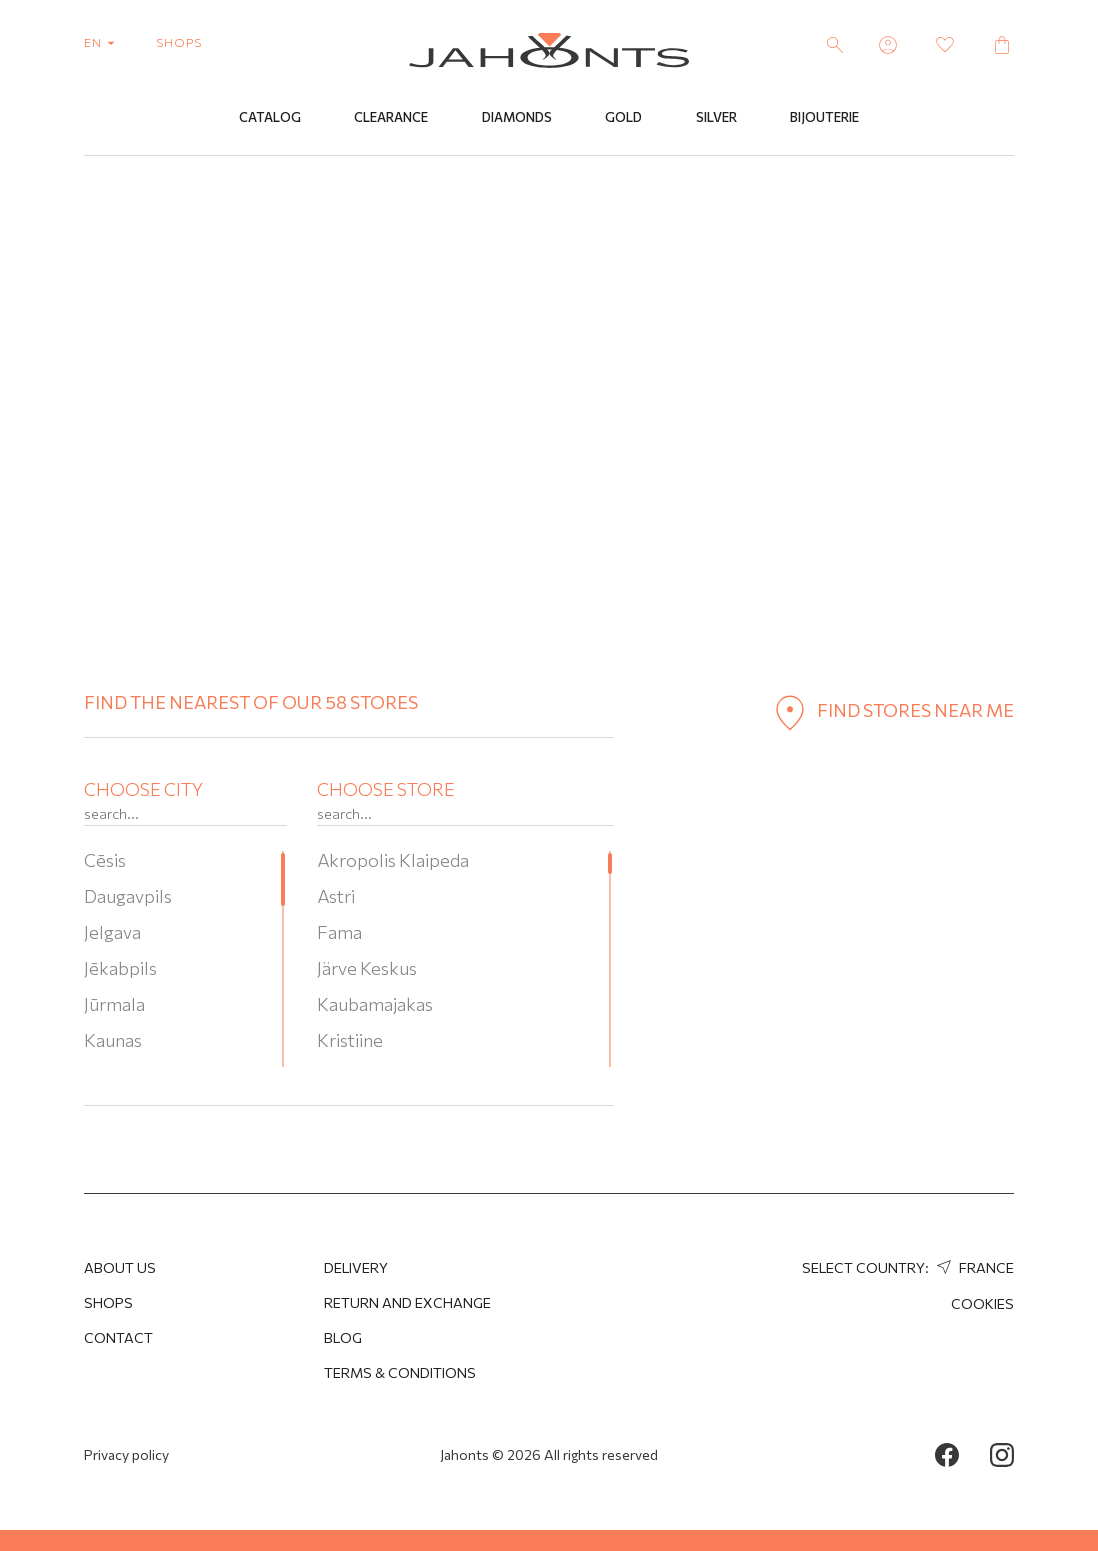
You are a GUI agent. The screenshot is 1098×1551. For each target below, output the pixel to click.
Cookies (982, 1303)
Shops (108, 1302)
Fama (339, 932)
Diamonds (517, 117)
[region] (185, 959)
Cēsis (105, 860)
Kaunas (113, 1040)
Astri (336, 896)
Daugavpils (128, 896)
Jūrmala (114, 1004)
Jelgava (112, 932)
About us (120, 1267)
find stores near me (890, 710)
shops (179, 42)
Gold (623, 117)
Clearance (391, 117)
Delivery (356, 1267)
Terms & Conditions (400, 1372)
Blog (343, 1337)
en (103, 42)
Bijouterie (824, 117)
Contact (118, 1337)
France (973, 1267)
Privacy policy (126, 1454)
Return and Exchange (407, 1302)
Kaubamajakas (375, 1004)
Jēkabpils (120, 968)
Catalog (270, 117)
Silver (716, 117)
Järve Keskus (367, 968)
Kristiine (350, 1040)
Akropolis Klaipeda (393, 860)
